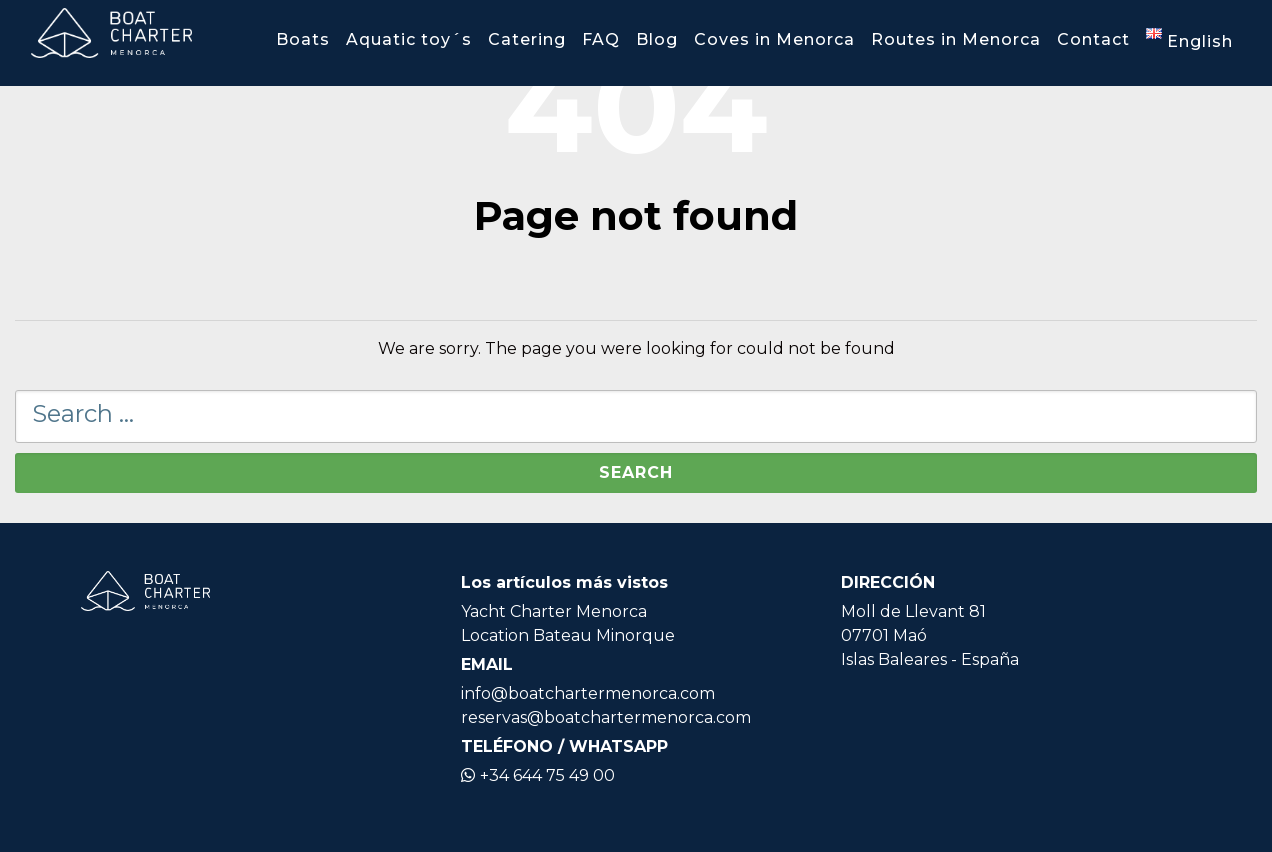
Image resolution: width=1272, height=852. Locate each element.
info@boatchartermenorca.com (588, 693)
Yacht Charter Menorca (554, 611)
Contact (1093, 39)
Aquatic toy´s (409, 39)
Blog (657, 39)
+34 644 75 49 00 (538, 775)
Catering (527, 39)
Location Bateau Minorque (568, 635)
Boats (303, 39)
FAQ (601, 39)
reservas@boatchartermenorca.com (606, 717)
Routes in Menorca (956, 39)
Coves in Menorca (774, 39)
